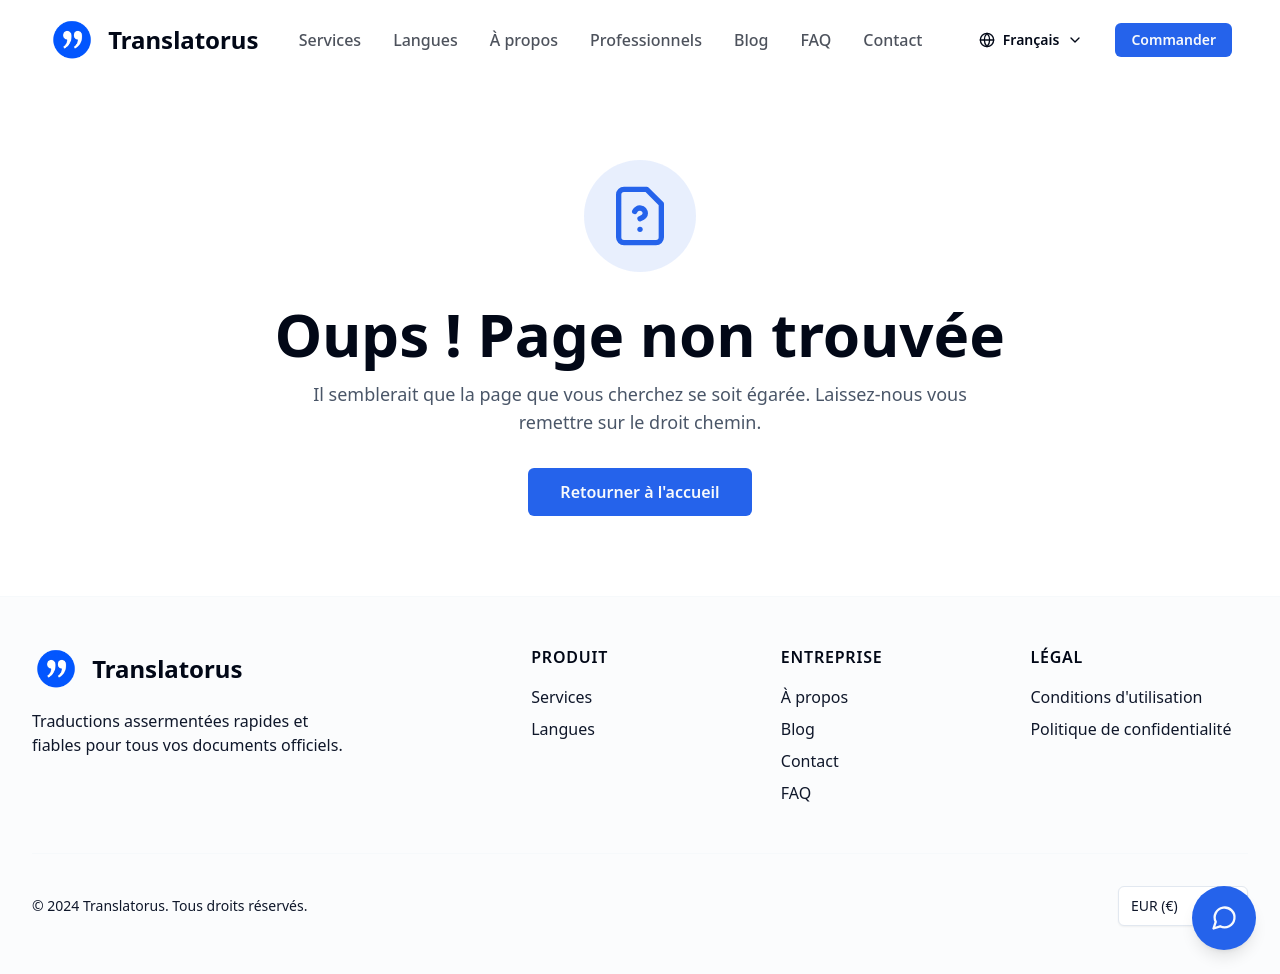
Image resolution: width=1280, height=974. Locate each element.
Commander (1173, 39)
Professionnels (646, 40)
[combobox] (1183, 906)
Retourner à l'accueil (639, 492)
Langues (425, 40)
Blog (751, 40)
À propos (524, 40)
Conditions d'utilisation (1116, 697)
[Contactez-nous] (1224, 918)
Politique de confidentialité (1130, 729)
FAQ (815, 40)
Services (330, 40)
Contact (892, 40)
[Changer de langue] (1031, 40)
